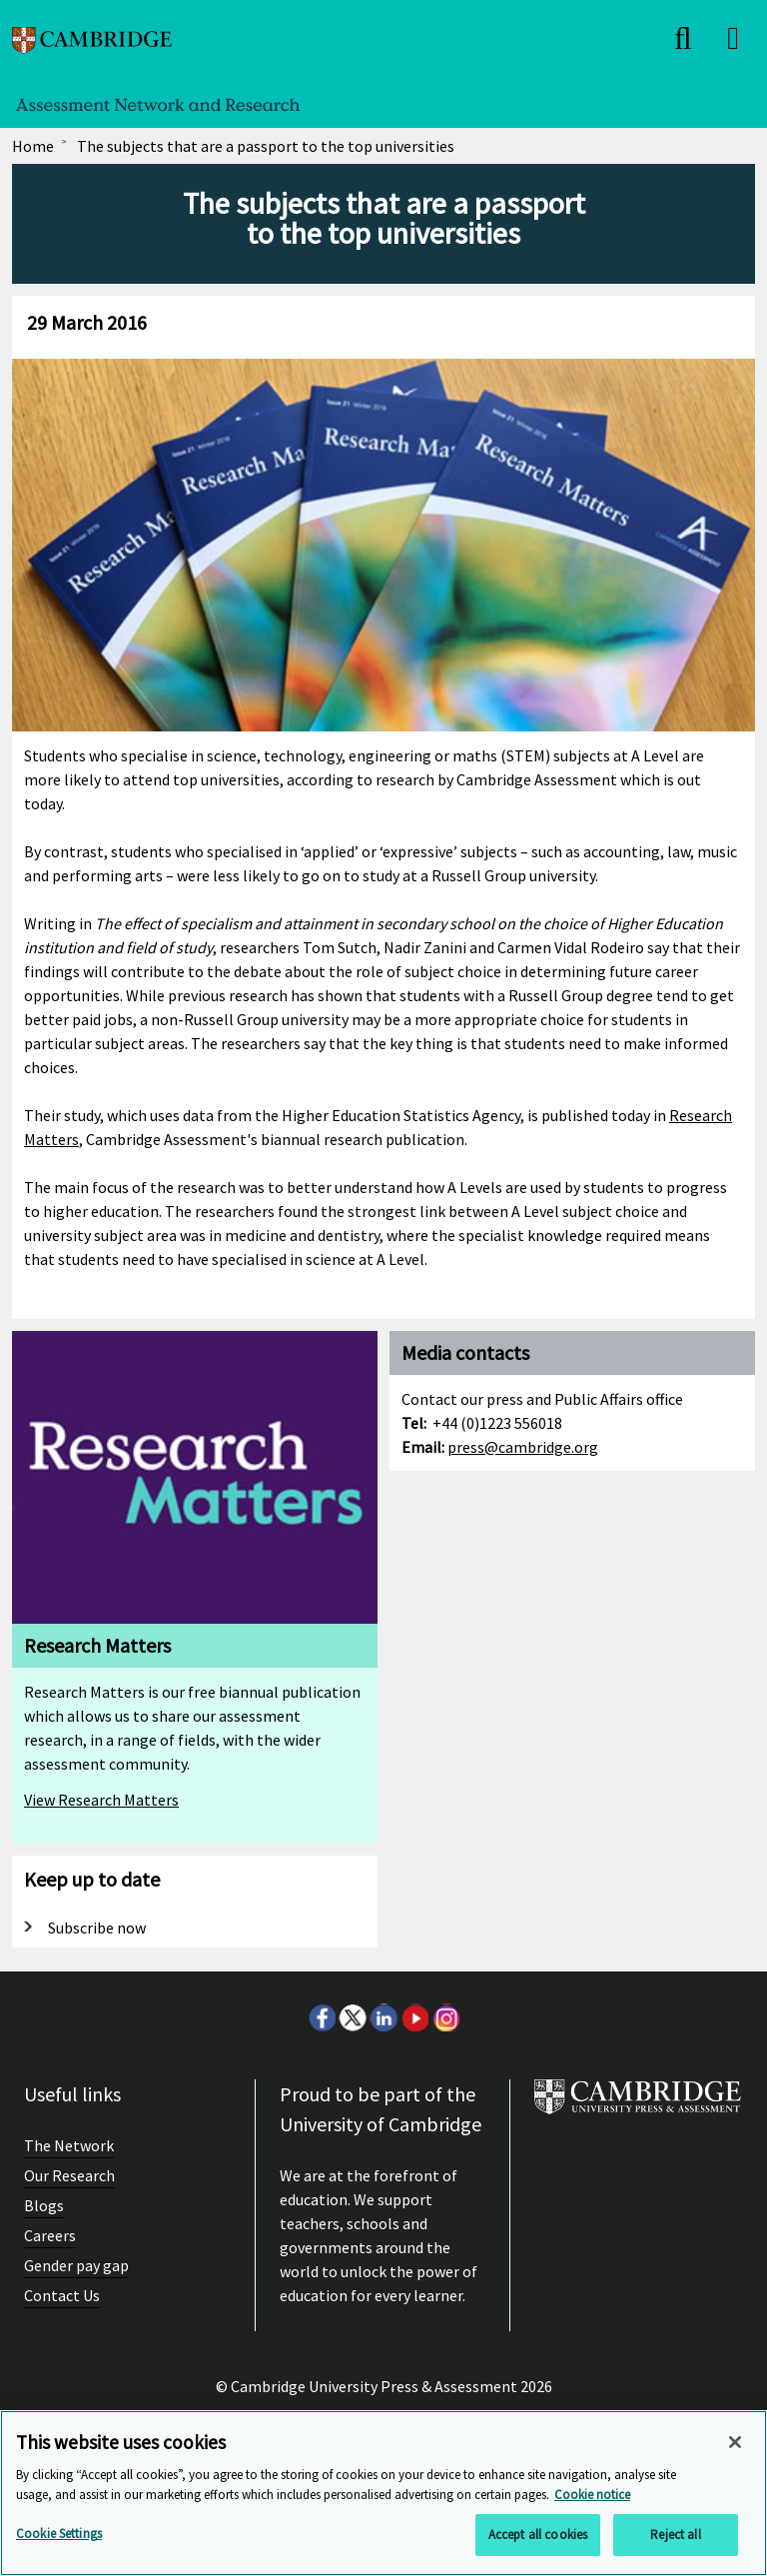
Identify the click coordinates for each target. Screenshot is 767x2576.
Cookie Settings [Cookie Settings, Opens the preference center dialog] (59, 2533)
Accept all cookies (537, 2534)
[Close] (735, 2442)
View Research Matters (101, 1800)
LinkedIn (383, 2017)
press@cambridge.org (522, 1447)
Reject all (675, 2534)
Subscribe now (97, 1927)
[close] (683, 38)
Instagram (445, 2017)
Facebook (322, 2017)
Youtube (414, 2017)
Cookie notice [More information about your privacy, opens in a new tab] (592, 2494)
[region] (383, 2493)
